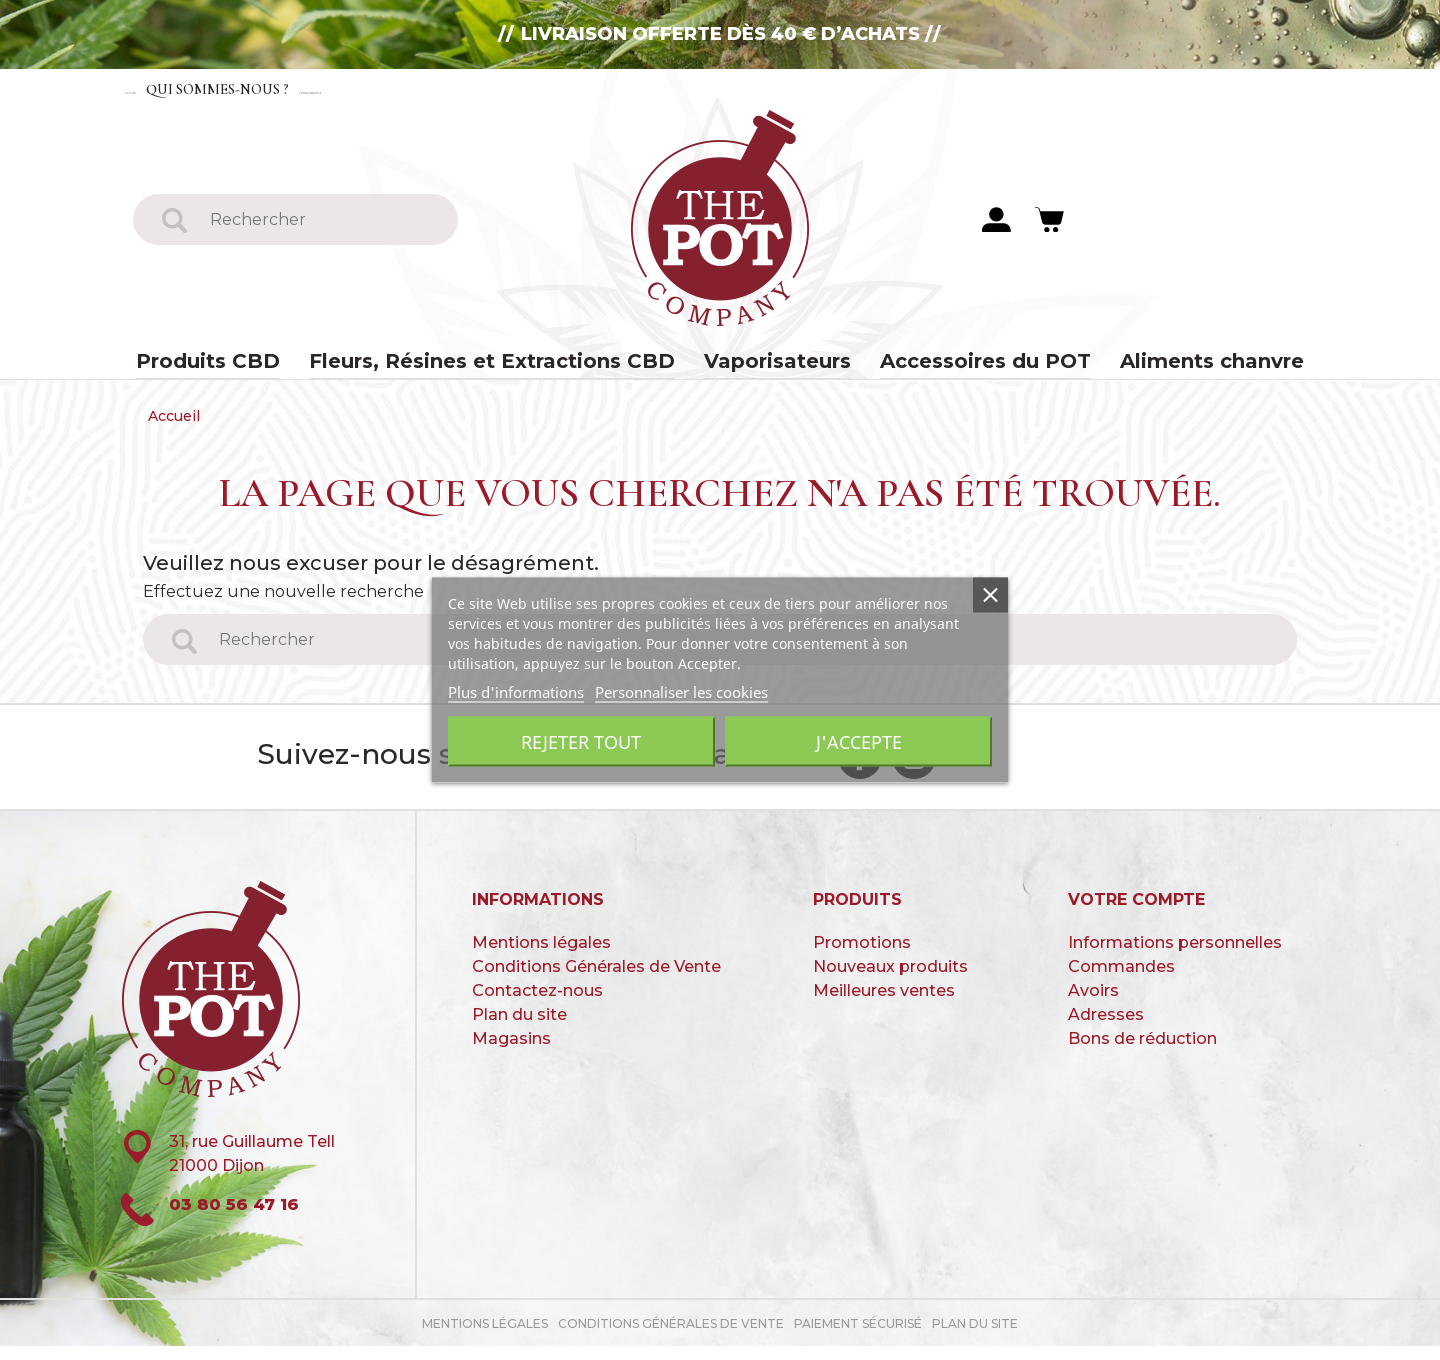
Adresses (1106, 1027)
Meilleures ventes (884, 1003)
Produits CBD (252, 365)
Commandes (1121, 979)
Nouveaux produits (890, 979)
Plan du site (519, 1027)
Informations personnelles (1175, 955)
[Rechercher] (320, 221)
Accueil (163, 88)
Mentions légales (541, 955)
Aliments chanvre (1168, 365)
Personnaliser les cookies (681, 692)
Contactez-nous (477, 88)
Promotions (862, 955)
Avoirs (1093, 1003)
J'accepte (859, 742)
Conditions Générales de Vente (596, 979)
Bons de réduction (1142, 1051)
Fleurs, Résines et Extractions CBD (509, 365)
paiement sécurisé (858, 1337)
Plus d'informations (516, 692)
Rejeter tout (581, 742)
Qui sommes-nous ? (298, 88)
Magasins (511, 1051)
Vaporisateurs (768, 365)
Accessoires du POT (958, 365)
